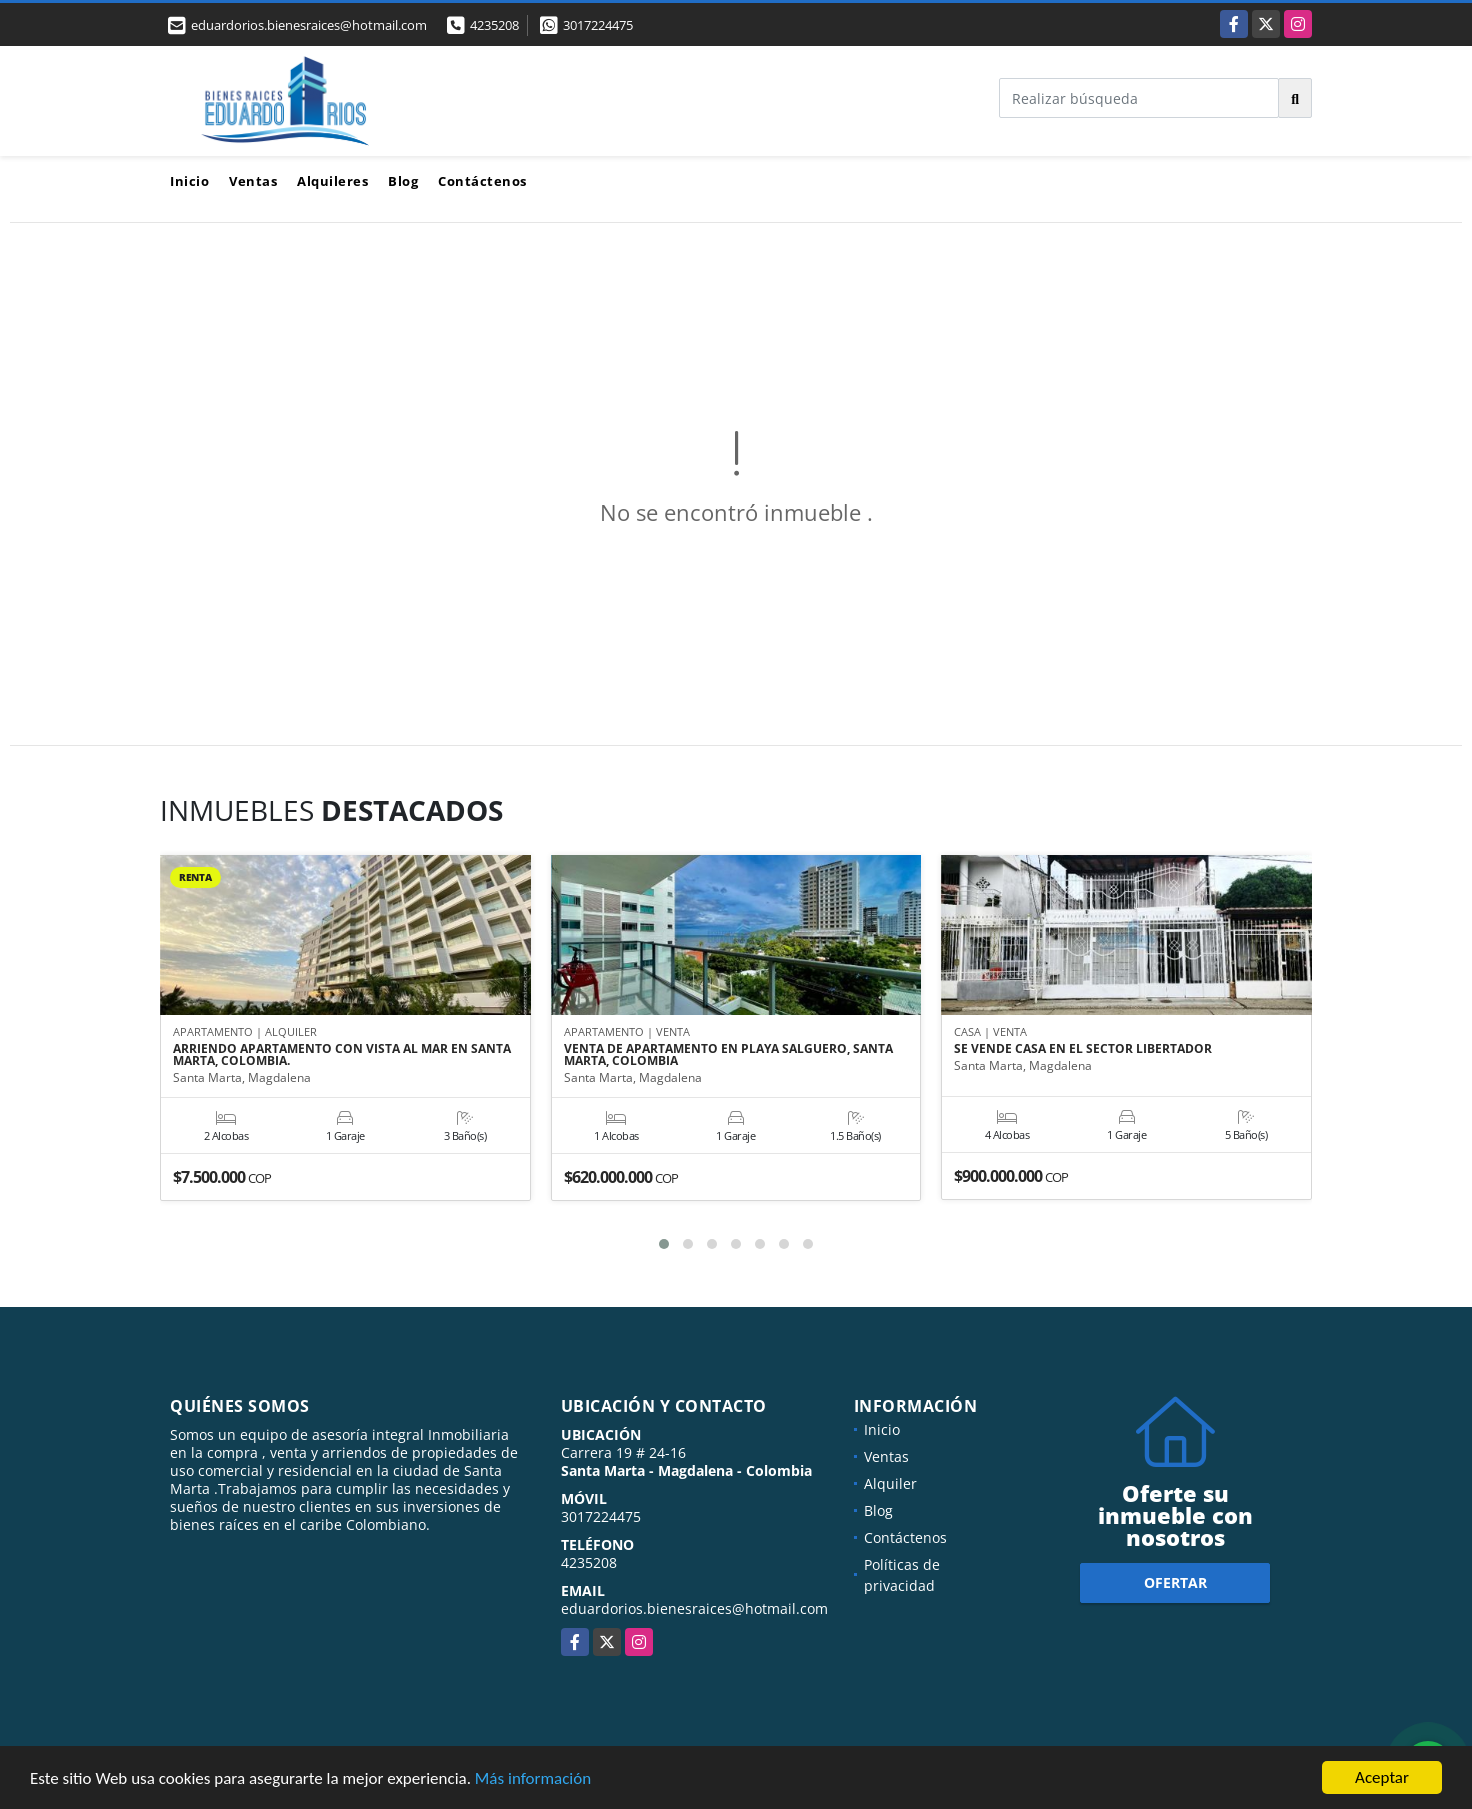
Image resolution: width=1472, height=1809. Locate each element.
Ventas (253, 181)
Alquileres (332, 181)
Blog (403, 181)
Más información (533, 1779)
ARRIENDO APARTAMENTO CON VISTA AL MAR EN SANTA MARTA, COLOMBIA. (342, 1055)
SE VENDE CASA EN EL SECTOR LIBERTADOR (1083, 1049)
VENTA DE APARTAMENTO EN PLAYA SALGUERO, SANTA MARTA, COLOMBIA (728, 1055)
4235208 (494, 25)
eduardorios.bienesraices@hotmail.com (694, 1608)
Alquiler (890, 1483)
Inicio (189, 181)
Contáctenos (482, 181)
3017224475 (598, 25)
